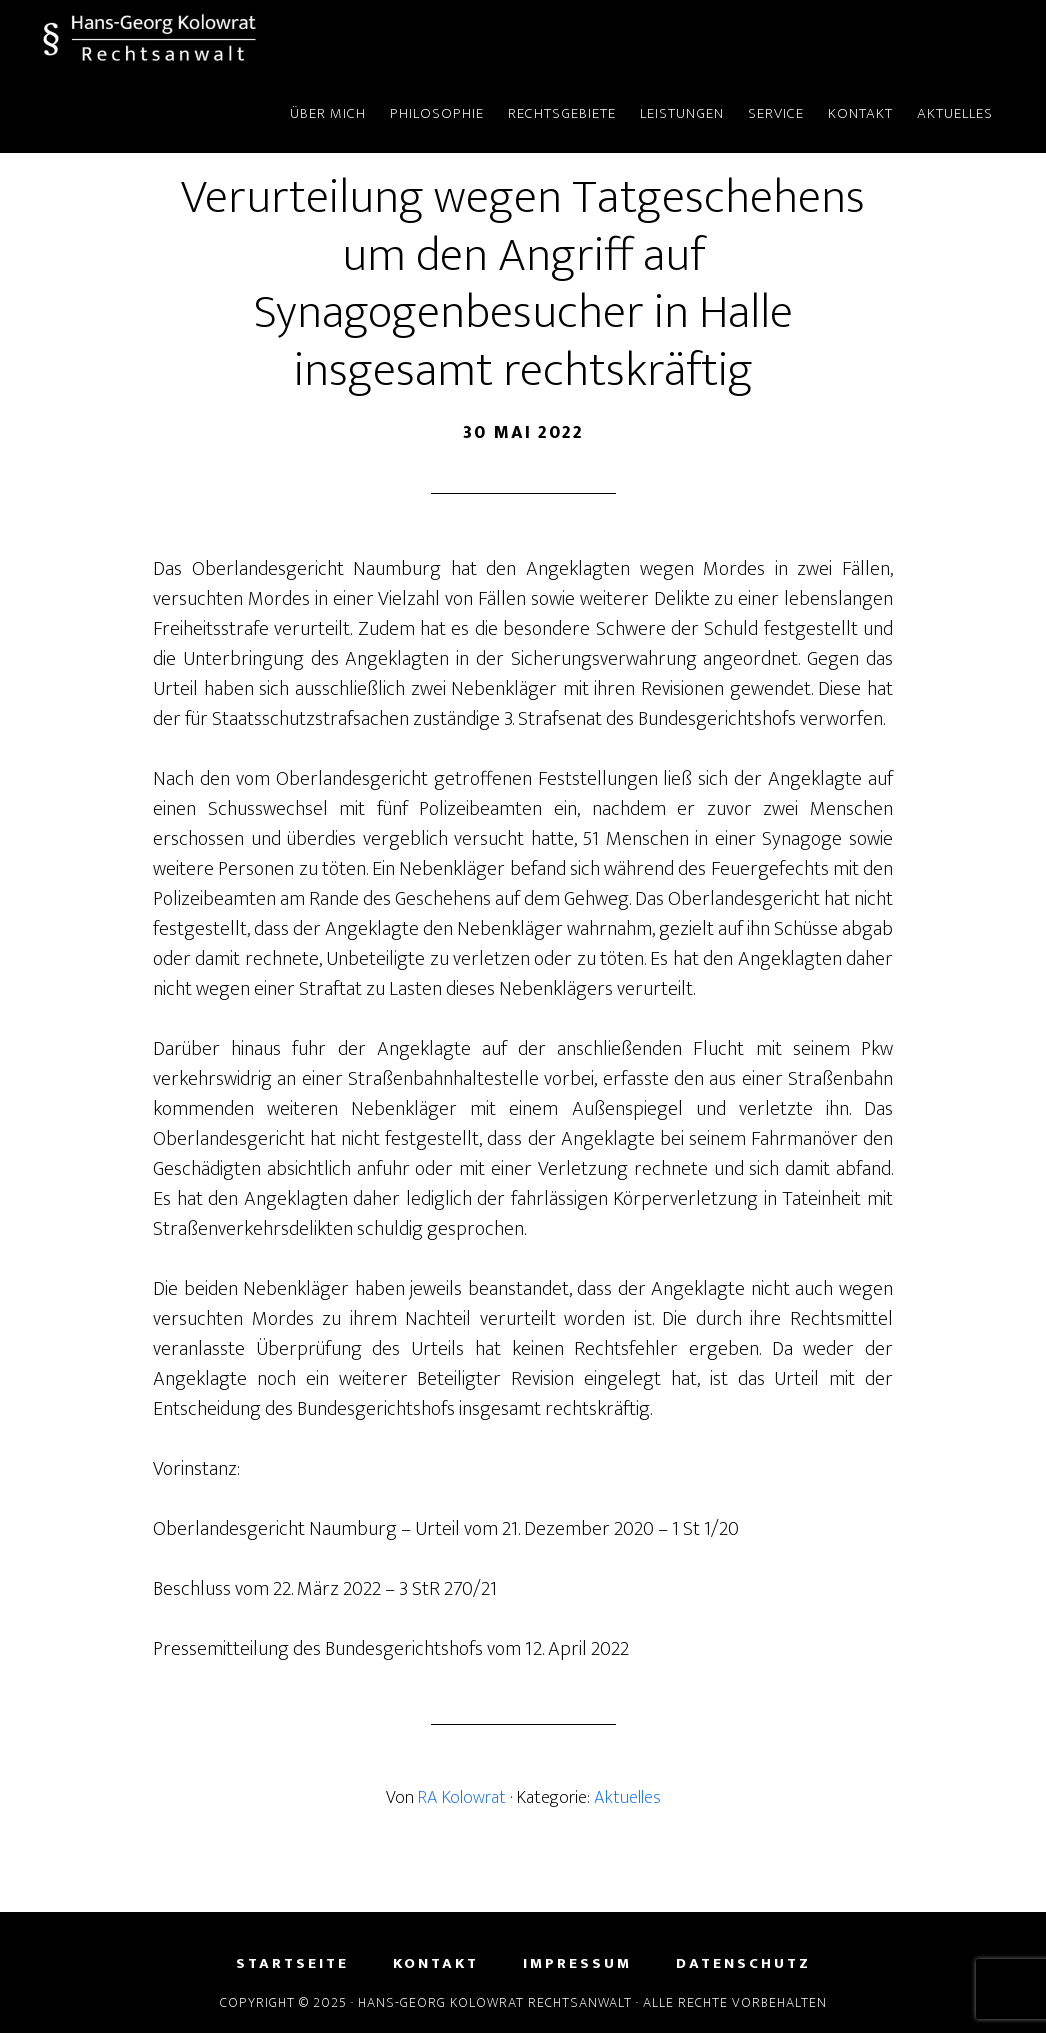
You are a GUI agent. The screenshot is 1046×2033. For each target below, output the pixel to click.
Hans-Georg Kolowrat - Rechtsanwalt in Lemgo (223, 38)
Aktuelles (627, 1798)
